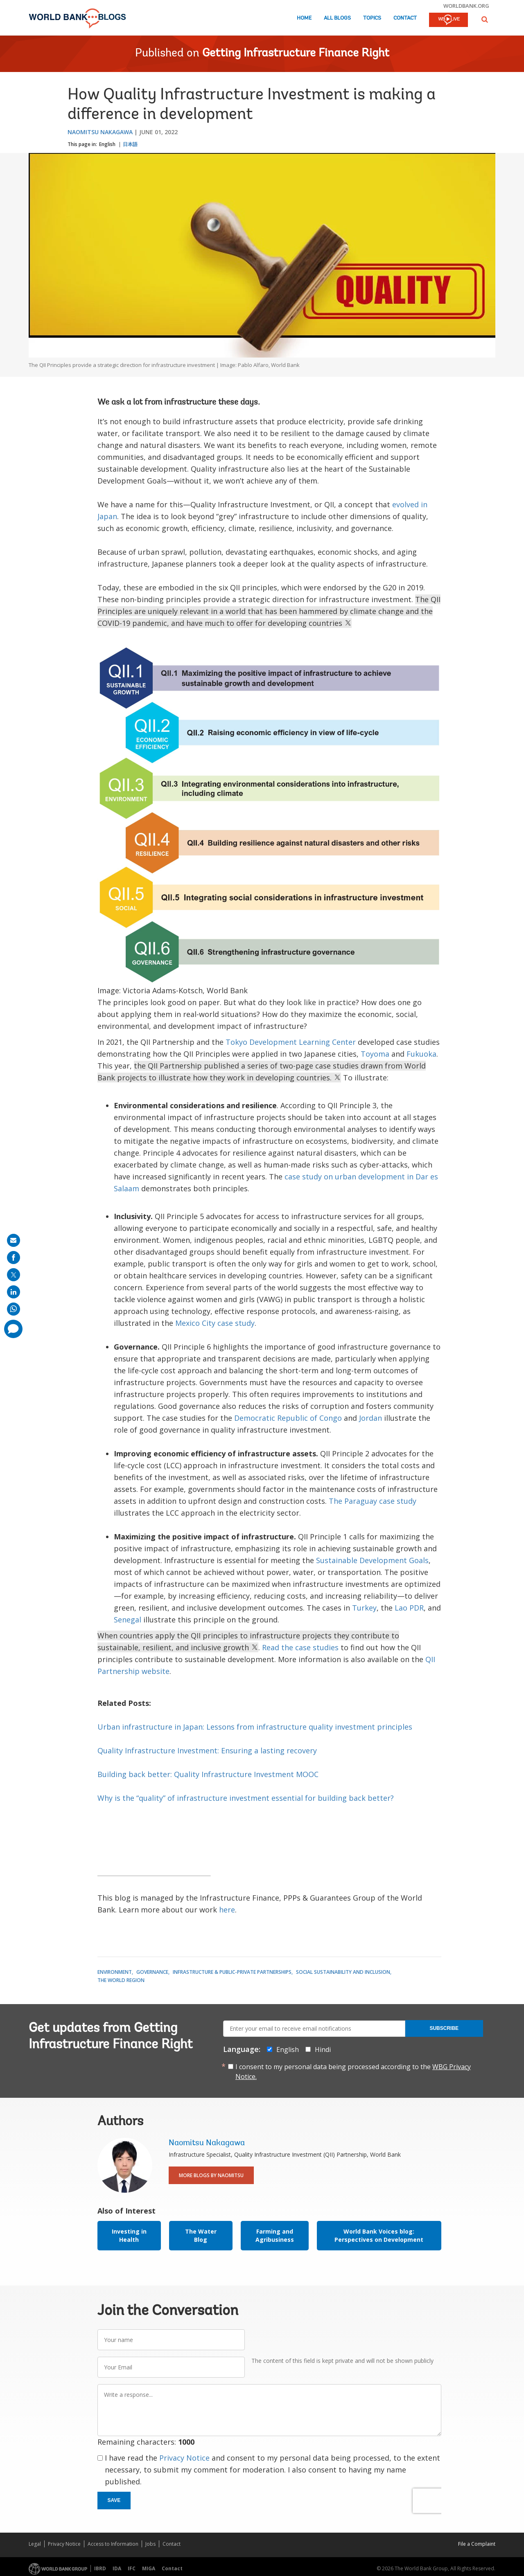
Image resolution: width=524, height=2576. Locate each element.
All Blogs (337, 18)
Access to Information (113, 2543)
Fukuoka (421, 1054)
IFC (132, 2568)
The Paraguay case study (372, 1501)
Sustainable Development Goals (372, 1560)
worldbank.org (466, 5)
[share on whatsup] (13, 1309)
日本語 (130, 144)
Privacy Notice (184, 2458)
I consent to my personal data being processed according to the (353, 2071)
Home (304, 18)
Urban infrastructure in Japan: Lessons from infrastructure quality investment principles (254, 1727)
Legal (35, 2543)
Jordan (370, 1418)
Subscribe (443, 2028)
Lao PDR (409, 1608)
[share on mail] (13, 1240)
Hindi (323, 2049)
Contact (405, 18)
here (227, 1910)
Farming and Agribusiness (274, 2235)
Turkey (364, 1608)
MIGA (148, 2568)
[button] (484, 19)
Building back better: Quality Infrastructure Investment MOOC (207, 1774)
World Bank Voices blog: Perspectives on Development (378, 2235)
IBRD (100, 2568)
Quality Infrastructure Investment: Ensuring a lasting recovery (207, 1750)
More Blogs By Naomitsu (211, 2175)
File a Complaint (476, 2543)
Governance (152, 1972)
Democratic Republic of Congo (288, 1418)
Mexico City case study (215, 1323)
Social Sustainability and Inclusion (343, 1972)
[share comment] (13, 1329)
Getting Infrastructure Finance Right (295, 53)
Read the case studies (300, 1647)
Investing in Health (129, 2235)
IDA (117, 2568)
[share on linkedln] (13, 1291)
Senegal (127, 1619)
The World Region (121, 1980)
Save (114, 2500)
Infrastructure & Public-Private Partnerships (232, 1972)
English (107, 144)
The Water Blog (201, 2235)
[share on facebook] (13, 1257)
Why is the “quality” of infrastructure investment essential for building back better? (245, 1798)
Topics (372, 18)
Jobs (150, 2543)
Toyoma (375, 1054)
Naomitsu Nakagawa (100, 132)
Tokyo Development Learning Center (291, 1042)
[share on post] (13, 1274)
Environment (114, 1972)
